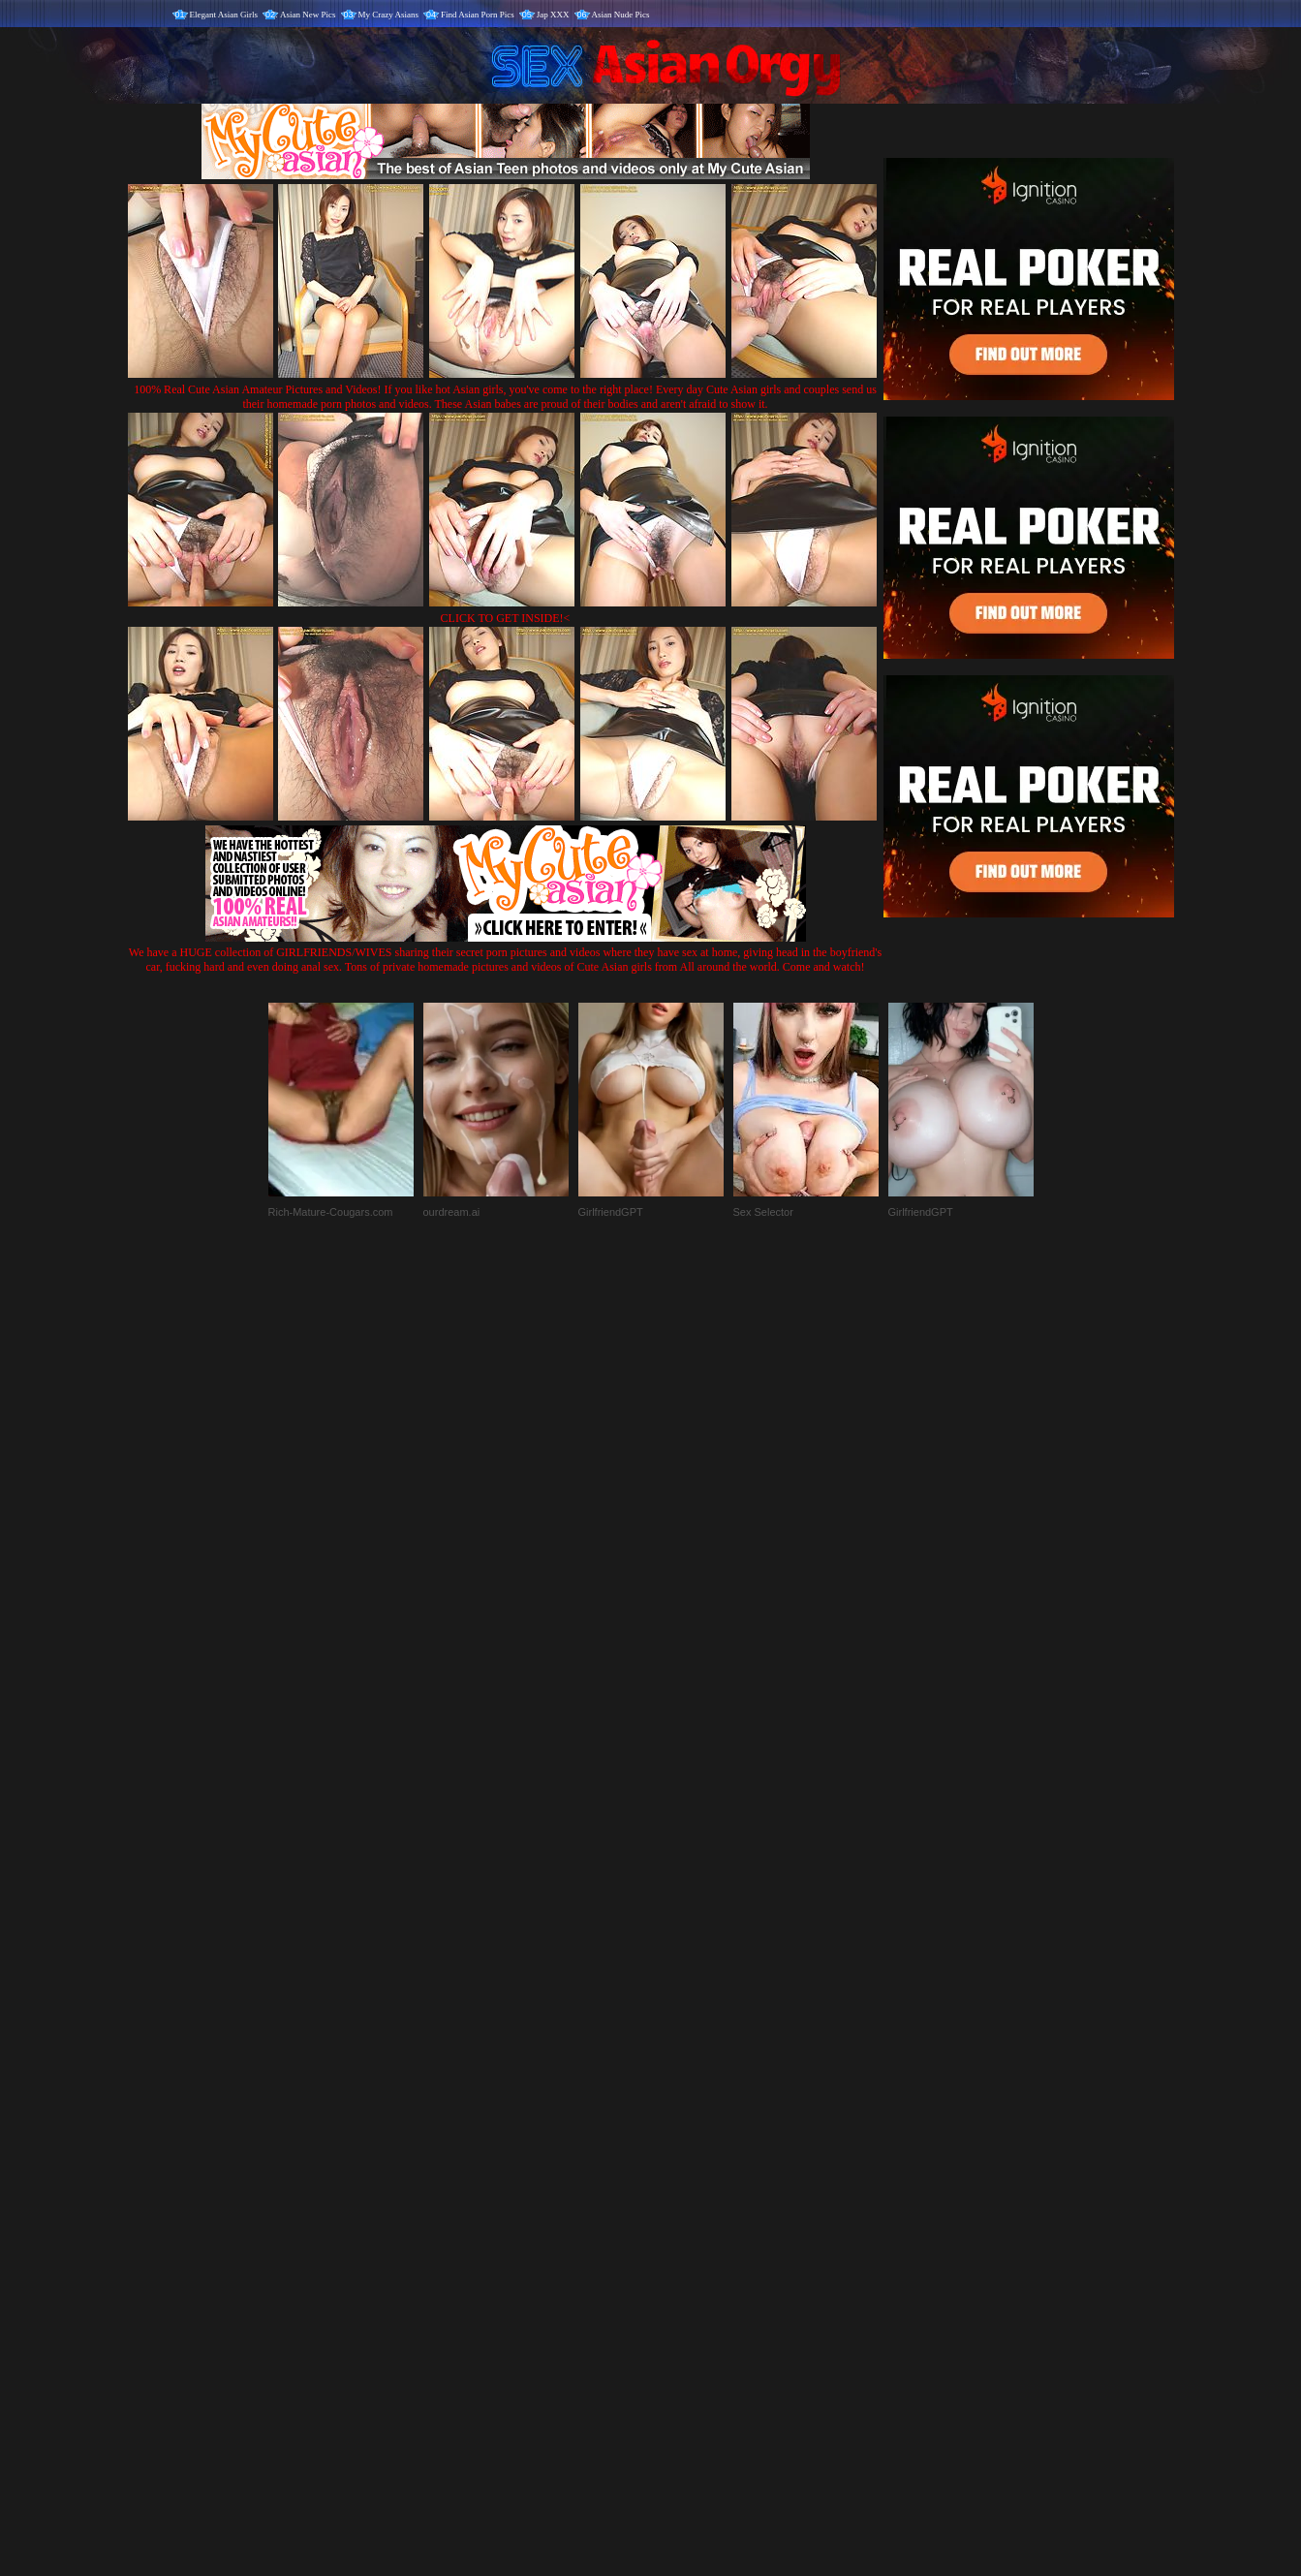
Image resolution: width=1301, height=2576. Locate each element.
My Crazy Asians (388, 14)
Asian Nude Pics (621, 14)
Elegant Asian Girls (224, 14)
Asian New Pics (308, 14)
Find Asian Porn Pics (477, 14)
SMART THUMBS (684, 2171)
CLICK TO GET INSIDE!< (506, 618)
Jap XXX (553, 14)
